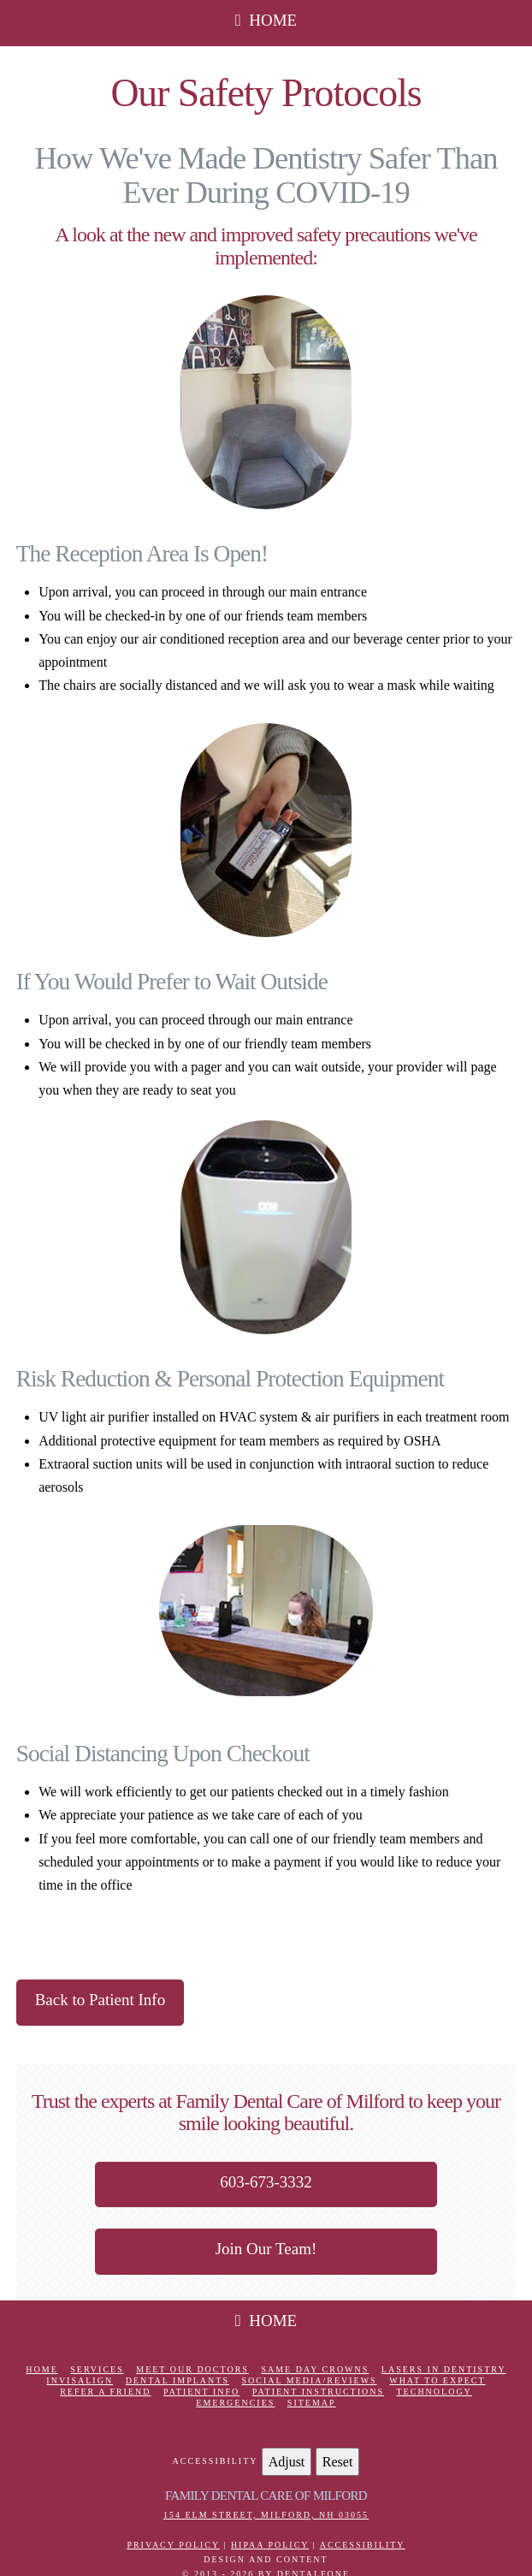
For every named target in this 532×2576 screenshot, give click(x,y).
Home (41, 2369)
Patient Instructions (318, 2391)
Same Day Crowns (315, 2369)
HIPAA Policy (270, 2544)
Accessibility (362, 2544)
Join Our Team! (266, 2249)
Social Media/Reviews (308, 2380)
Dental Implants (177, 2380)
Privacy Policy (173, 2544)
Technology (434, 2391)
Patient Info (201, 2391)
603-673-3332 (266, 2182)
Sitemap (311, 2402)
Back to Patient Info (100, 2000)
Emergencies (235, 2402)
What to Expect (437, 2380)
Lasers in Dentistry (443, 2369)
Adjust (287, 2461)
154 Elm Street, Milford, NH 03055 (266, 2515)
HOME (266, 20)
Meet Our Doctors (192, 2369)
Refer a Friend (105, 2391)
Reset (337, 2461)
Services (96, 2369)
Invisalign (79, 2380)
